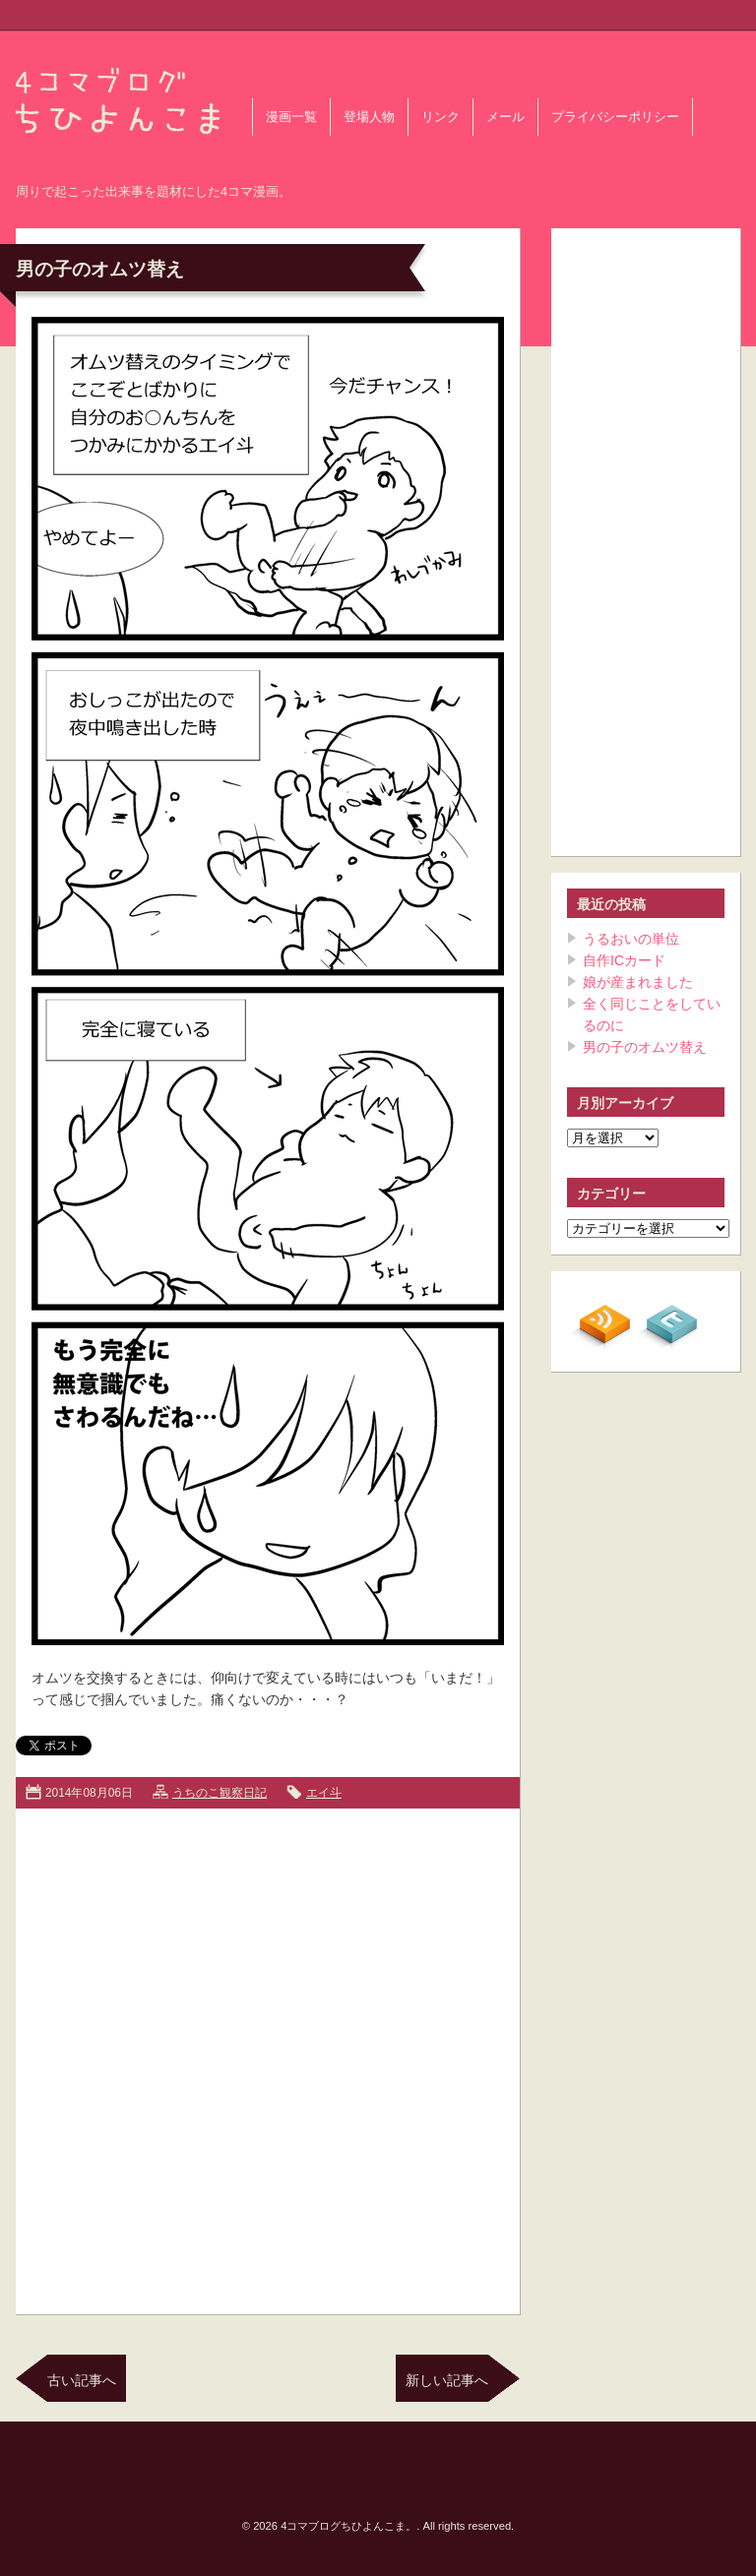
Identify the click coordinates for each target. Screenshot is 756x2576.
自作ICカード (624, 960)
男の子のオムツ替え (645, 1047)
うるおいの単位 (631, 939)
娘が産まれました (638, 982)
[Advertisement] (229, 2057)
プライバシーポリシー (615, 117)
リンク (440, 117)
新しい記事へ (447, 2380)
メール (505, 117)
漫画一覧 (291, 117)
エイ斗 (324, 1793)
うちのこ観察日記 (219, 1793)
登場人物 (369, 117)
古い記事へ (81, 2380)
